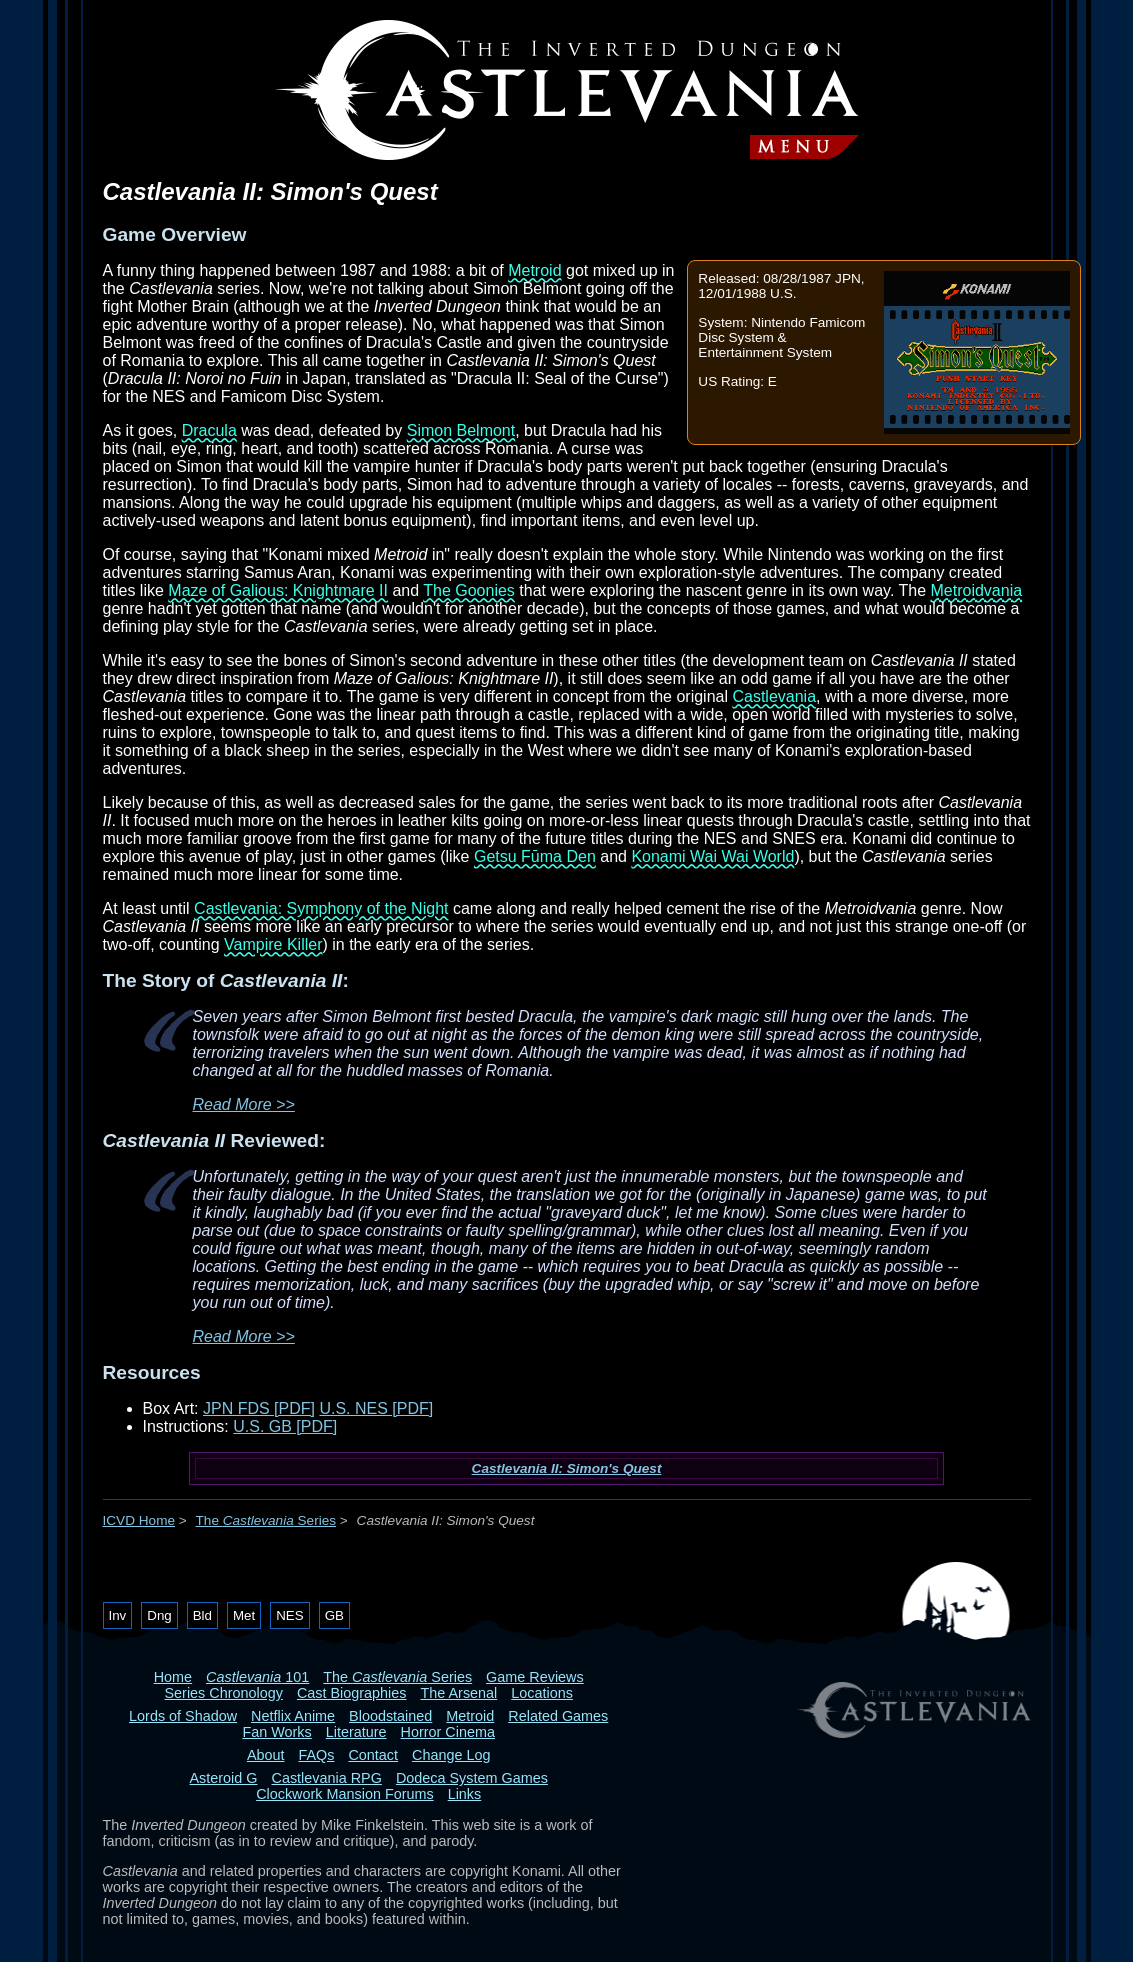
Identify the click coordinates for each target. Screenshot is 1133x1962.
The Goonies (469, 590)
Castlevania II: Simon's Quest (567, 1468)
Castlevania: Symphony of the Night (321, 908)
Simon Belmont (461, 430)
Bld (202, 1615)
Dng (159, 1615)
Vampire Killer (273, 944)
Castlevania (774, 696)
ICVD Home (139, 1520)
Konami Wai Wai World (712, 856)
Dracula (209, 430)
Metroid (534, 270)
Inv (118, 1615)
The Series (266, 1520)
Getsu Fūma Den (535, 856)
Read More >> (244, 1104)
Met (244, 1615)
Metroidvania (977, 590)
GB (334, 1615)
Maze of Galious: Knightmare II (278, 590)
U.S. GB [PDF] (285, 1426)
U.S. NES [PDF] (376, 1408)
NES (289, 1615)
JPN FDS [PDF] (259, 1408)
